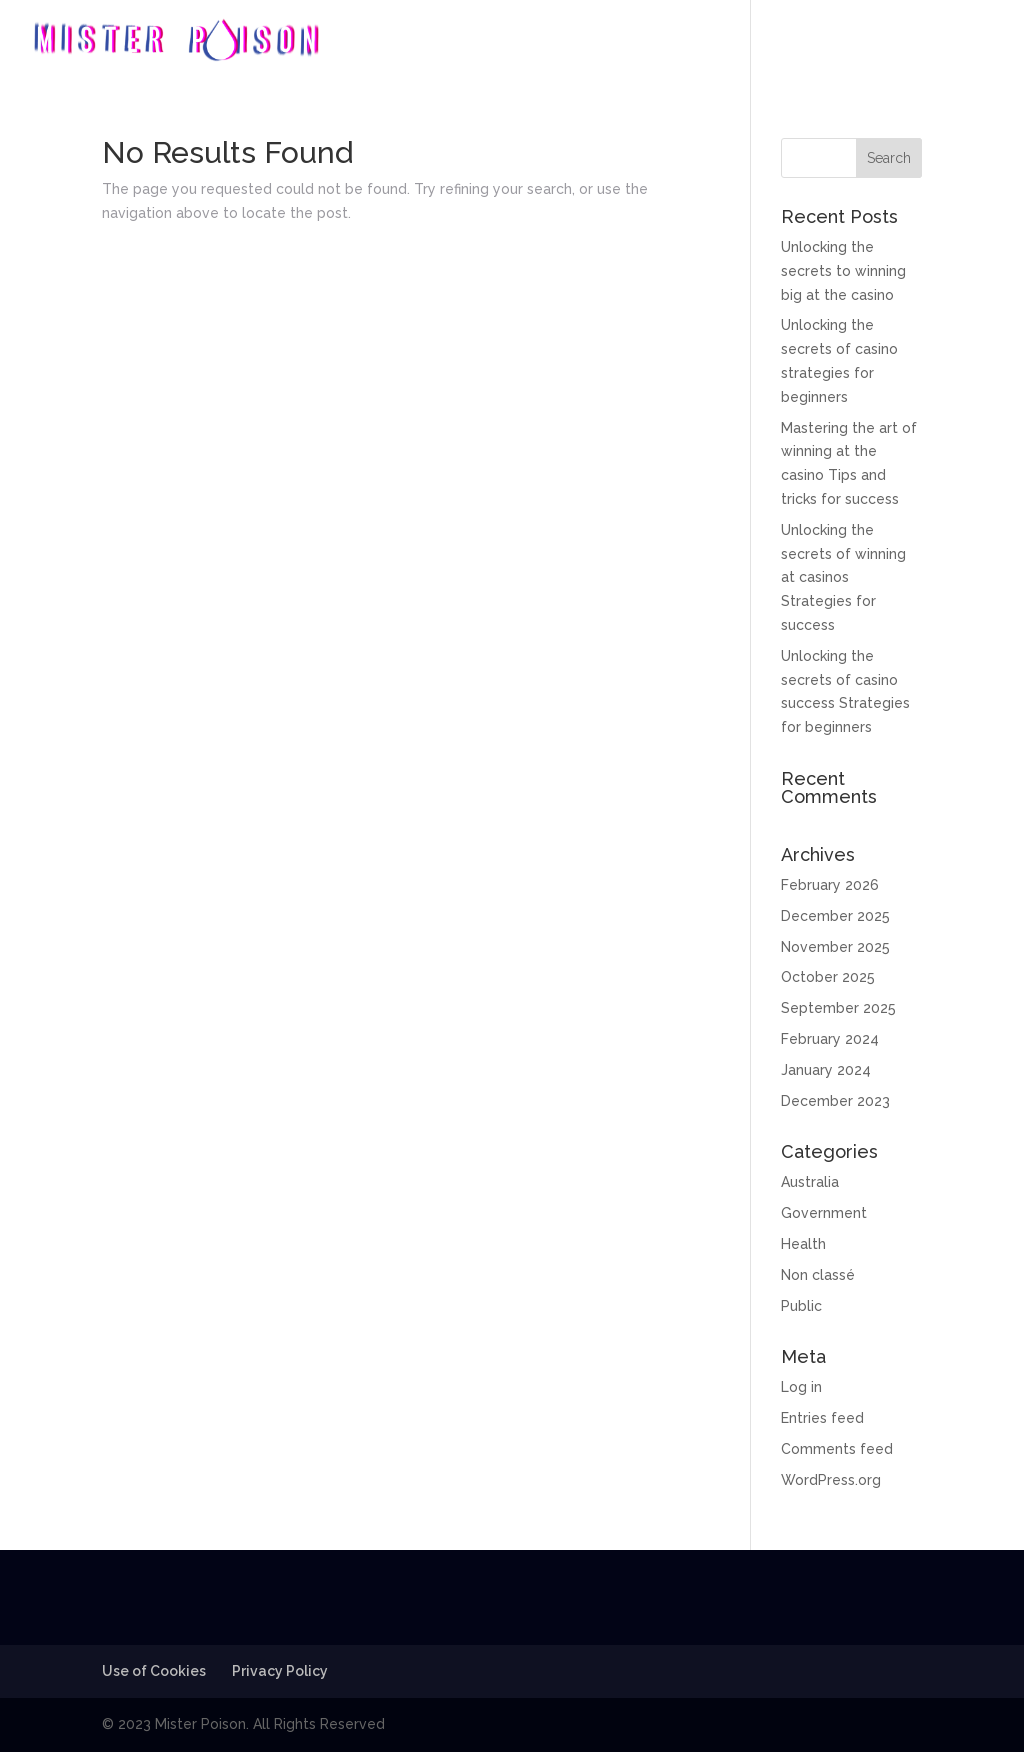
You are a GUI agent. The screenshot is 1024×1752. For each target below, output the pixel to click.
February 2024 (830, 1039)
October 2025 (828, 977)
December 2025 (835, 916)
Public (801, 1306)
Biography (690, 40)
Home (608, 40)
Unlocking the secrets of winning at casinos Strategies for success (843, 577)
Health (803, 1244)
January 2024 (826, 1070)
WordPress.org (831, 1480)
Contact (964, 40)
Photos (887, 40)
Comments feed (837, 1449)
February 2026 (830, 885)
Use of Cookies (154, 1671)
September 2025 (838, 1008)
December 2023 (835, 1101)
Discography (794, 40)
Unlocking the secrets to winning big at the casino (843, 271)
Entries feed (822, 1418)
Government (824, 1213)
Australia (810, 1182)
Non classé (818, 1275)
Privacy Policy (280, 1671)
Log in (801, 1387)
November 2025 (835, 947)
